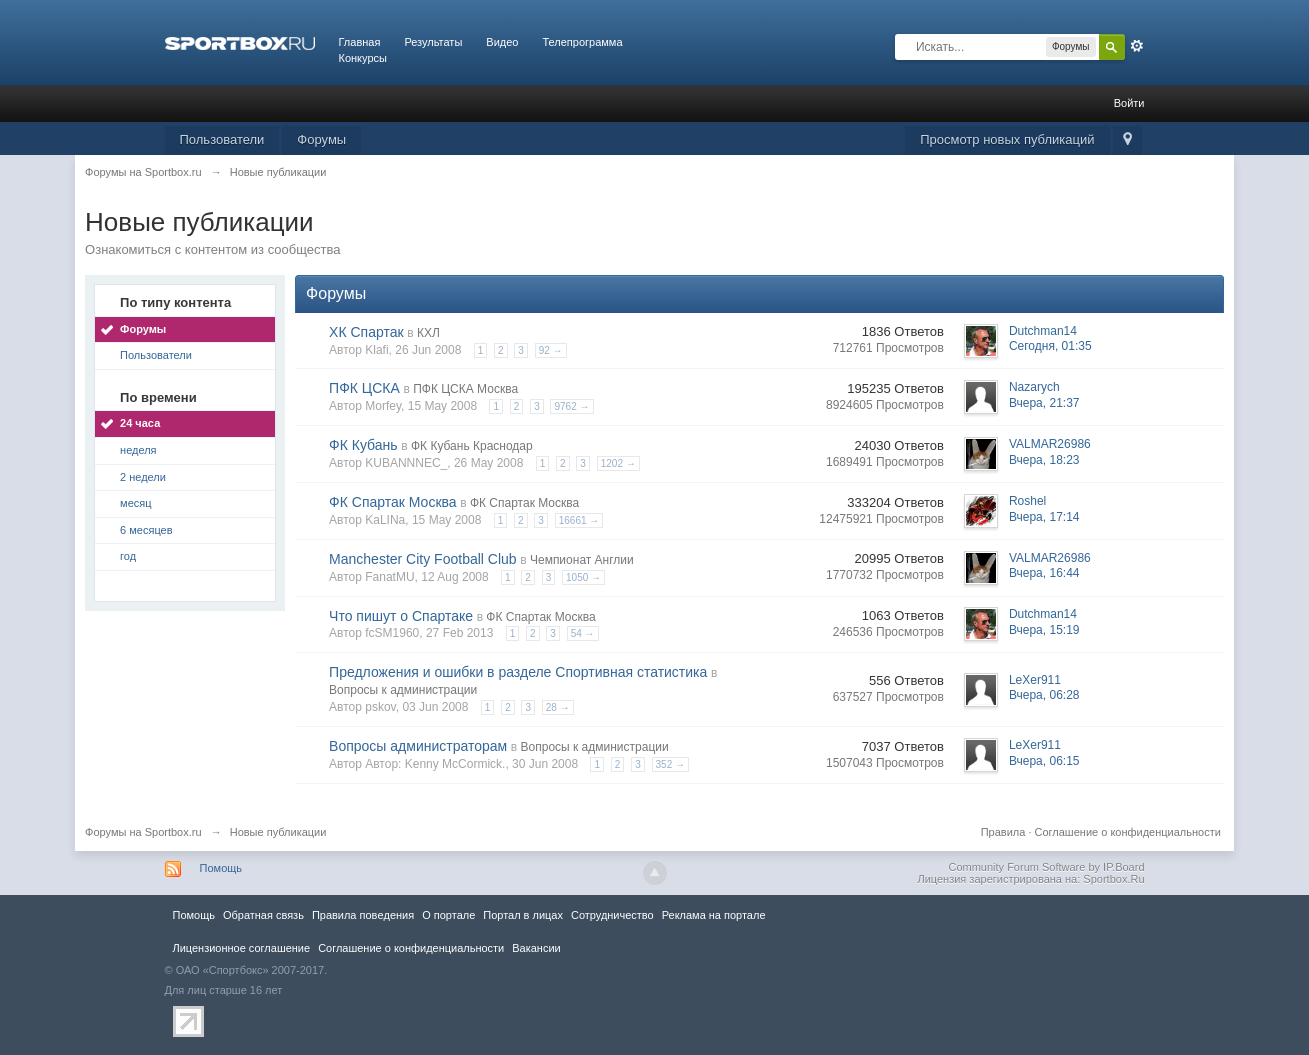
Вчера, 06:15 (1044, 761)
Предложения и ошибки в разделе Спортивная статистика (518, 672)
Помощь (221, 868)
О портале (448, 915)
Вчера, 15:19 (1044, 630)
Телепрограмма (582, 42)
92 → (551, 350)
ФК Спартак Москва (393, 502)
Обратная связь (263, 915)
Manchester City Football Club (423, 559)
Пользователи (222, 139)
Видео (502, 42)
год (128, 556)
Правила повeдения (363, 915)
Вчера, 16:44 (1044, 573)
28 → (558, 707)
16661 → (579, 520)
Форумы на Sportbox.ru (143, 832)
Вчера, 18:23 (1044, 460)
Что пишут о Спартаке (401, 616)
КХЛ (428, 333)
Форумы (321, 139)
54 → (583, 633)
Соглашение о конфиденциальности (1128, 832)
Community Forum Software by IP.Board (1046, 867)
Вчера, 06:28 (1044, 695)
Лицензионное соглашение (242, 948)
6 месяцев (146, 530)
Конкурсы (363, 58)
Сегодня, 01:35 (1050, 346)
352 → (670, 764)
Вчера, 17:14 (1044, 517)
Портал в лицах (523, 915)
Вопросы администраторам (418, 746)
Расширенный (1137, 46)
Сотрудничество (612, 915)
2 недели (143, 477)
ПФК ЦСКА (364, 388)
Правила (1003, 832)
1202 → (618, 463)
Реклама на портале (714, 915)
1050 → (583, 577)
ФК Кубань (363, 445)
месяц (135, 503)
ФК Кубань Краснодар (472, 446)
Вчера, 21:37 (1044, 403)
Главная (360, 42)
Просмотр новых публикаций (1007, 139)
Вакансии (536, 948)
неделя (138, 450)
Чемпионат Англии (582, 560)
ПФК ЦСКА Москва (465, 389)
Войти (1129, 103)
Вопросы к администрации (403, 690)
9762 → (571, 406)
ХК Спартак (366, 332)
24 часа (140, 423)
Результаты (433, 42)
